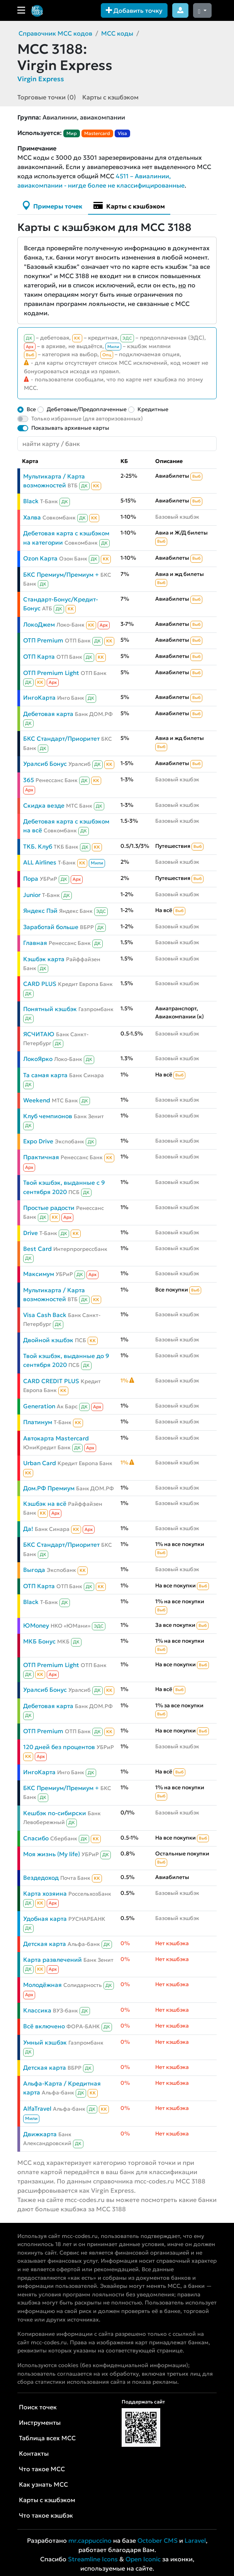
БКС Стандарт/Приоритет (61, 738)
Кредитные (152, 409)
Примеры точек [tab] (52, 205)
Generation (39, 1406)
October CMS (157, 2540)
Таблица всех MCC (47, 2438)
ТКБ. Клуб (37, 846)
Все (31, 409)
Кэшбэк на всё (44, 1503)
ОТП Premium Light (51, 672)
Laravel (195, 2540)
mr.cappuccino (90, 2540)
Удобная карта (45, 1918)
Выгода (34, 1569)
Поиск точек (38, 2407)
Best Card (37, 1248)
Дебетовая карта (48, 713)
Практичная (41, 1157)
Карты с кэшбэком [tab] (129, 205)
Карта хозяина (45, 1893)
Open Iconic (143, 2559)
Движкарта (40, 2134)
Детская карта (44, 1943)
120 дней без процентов (59, 1747)
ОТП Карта (39, 656)
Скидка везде (43, 805)
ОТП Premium (43, 640)
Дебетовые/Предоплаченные (87, 409)
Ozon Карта (40, 558)
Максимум (38, 1274)
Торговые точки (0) (46, 97)
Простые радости (49, 1207)
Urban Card (39, 1463)
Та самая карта (45, 1075)
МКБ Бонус (39, 1641)
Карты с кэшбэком (110, 97)
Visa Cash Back (44, 1315)
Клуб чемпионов (47, 1116)
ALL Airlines (39, 862)
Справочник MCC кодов (55, 33)
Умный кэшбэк (45, 2042)
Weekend (36, 1100)
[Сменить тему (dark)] (202, 10)
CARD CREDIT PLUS (51, 1381)
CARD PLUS (39, 983)
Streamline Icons (93, 2559)
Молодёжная (42, 1984)
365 (28, 780)
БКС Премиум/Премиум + (61, 574)
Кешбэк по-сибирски (54, 1813)
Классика (37, 2010)
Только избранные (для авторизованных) (87, 418)
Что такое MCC (42, 2469)
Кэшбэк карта (43, 959)
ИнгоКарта (39, 697)
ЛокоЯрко (38, 1059)
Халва (32, 517)
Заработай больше (50, 927)
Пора (30, 878)
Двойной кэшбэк (48, 1340)
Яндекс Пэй (40, 910)
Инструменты (40, 2422)
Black (31, 501)
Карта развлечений (52, 1959)
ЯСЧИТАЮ (38, 1034)
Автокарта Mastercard (56, 1438)
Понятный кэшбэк (50, 1009)
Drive (30, 1233)
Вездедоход (41, 1877)
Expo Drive (38, 1141)
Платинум (37, 1422)
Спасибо (36, 1838)
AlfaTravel (37, 2108)
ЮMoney (36, 1625)
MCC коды (117, 33)
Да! (28, 1528)
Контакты (34, 2453)
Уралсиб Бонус (45, 763)
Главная (35, 942)
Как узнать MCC (43, 2484)
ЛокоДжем (39, 624)
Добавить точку (134, 10)
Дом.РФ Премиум (49, 1488)
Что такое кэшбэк (46, 2515)
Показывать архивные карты (70, 427)
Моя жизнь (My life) (51, 1854)
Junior (32, 895)
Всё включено (44, 2026)
